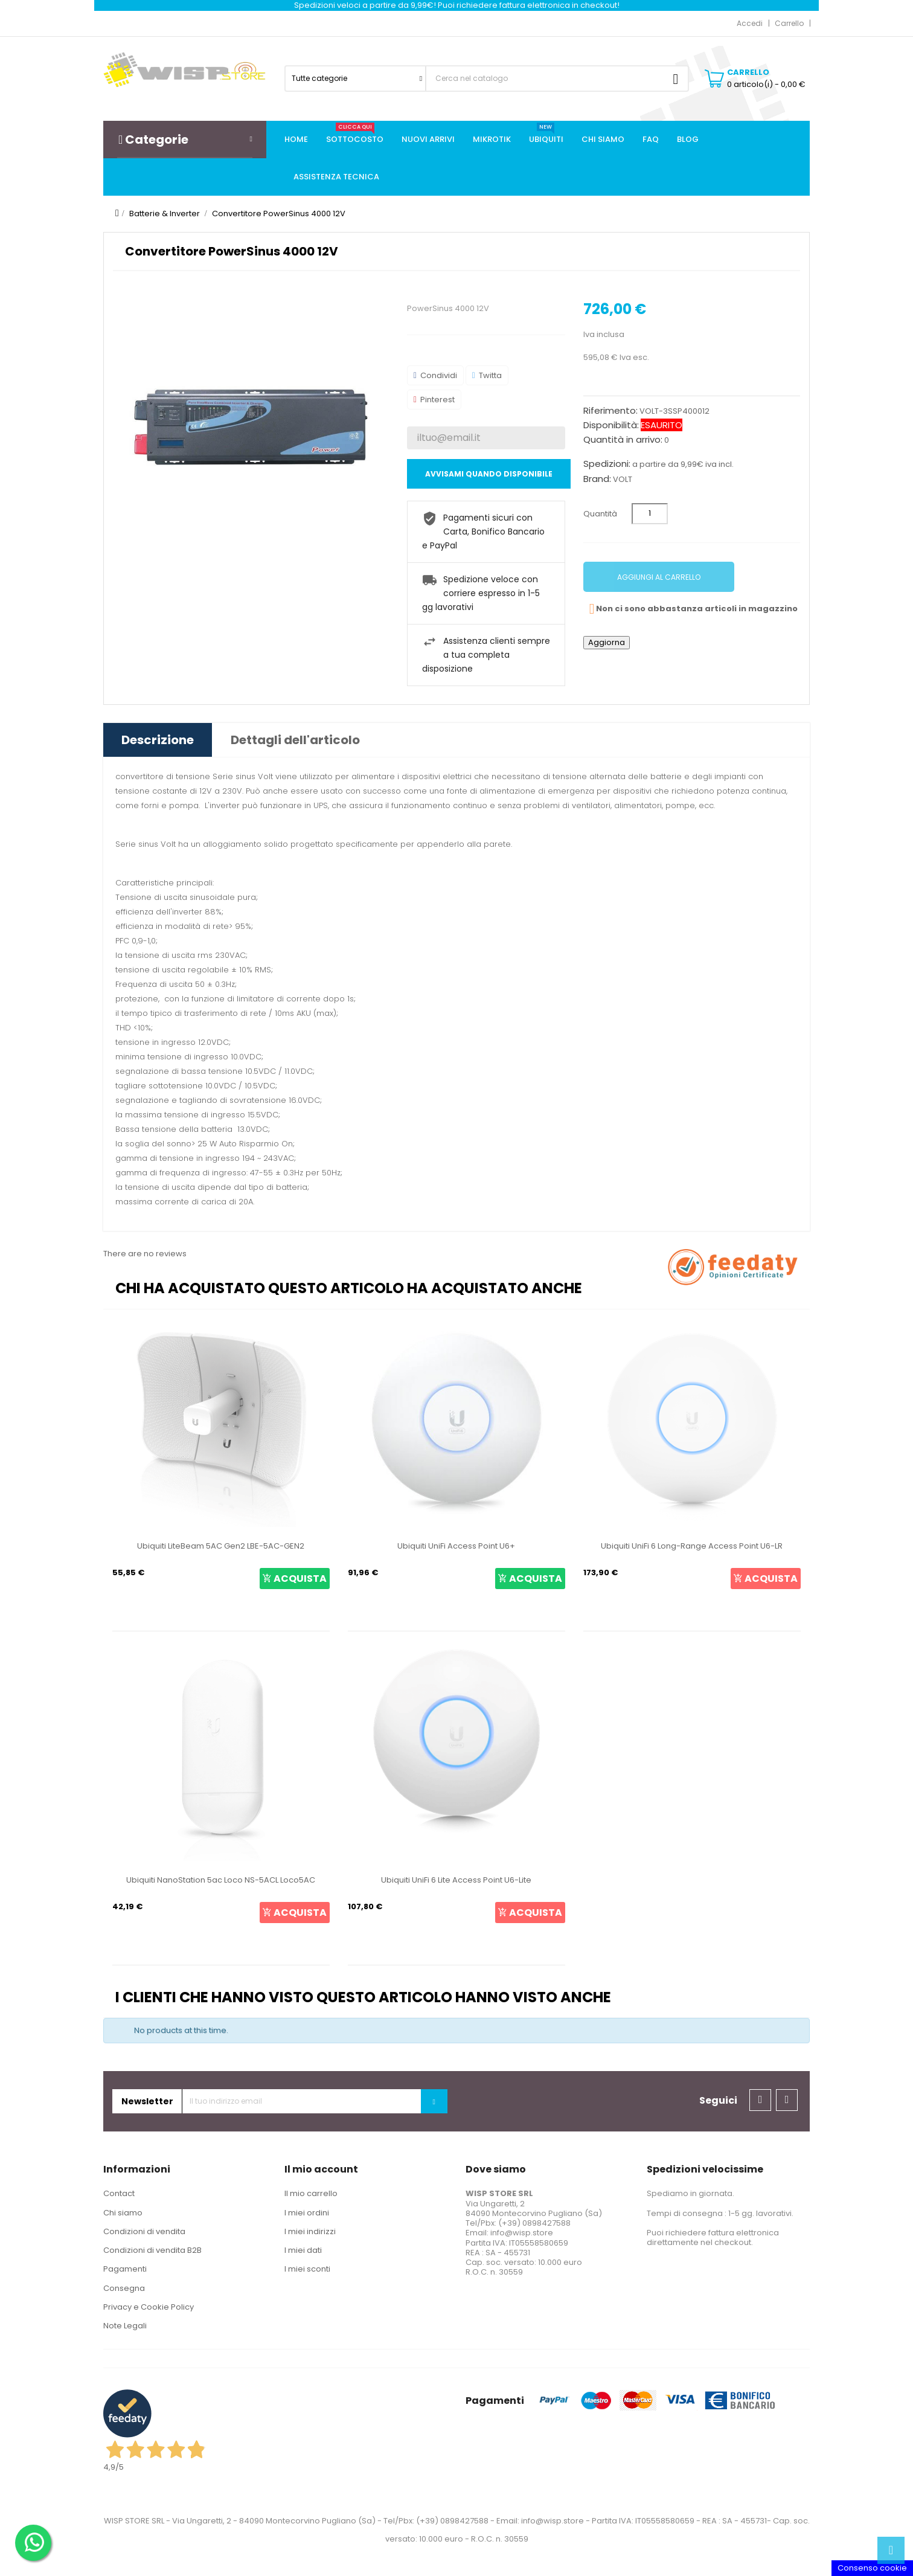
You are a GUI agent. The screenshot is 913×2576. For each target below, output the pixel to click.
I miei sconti (307, 2269)
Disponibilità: (611, 425)
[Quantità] (650, 513)
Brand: (597, 479)
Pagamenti (125, 2269)
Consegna (124, 2288)
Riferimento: (610, 411)
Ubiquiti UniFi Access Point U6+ (456, 1546)
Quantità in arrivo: (622, 440)
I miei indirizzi (310, 2231)
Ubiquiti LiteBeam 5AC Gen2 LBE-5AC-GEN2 (220, 1546)
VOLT (622, 479)
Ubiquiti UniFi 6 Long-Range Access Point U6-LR (692, 1546)
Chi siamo (123, 2212)
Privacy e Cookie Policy (148, 2307)
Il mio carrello (311, 2193)
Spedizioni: (606, 464)
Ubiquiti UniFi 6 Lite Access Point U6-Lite (456, 1880)
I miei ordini (306, 2212)
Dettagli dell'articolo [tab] (295, 739)
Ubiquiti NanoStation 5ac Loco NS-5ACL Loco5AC (220, 1880)
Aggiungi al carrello (658, 577)
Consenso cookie (872, 2568)
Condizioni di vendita (144, 2231)
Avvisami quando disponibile (489, 474)
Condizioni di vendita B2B (152, 2250)
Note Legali (125, 2325)
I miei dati (303, 2250)
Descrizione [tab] (157, 739)
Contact (119, 2193)
